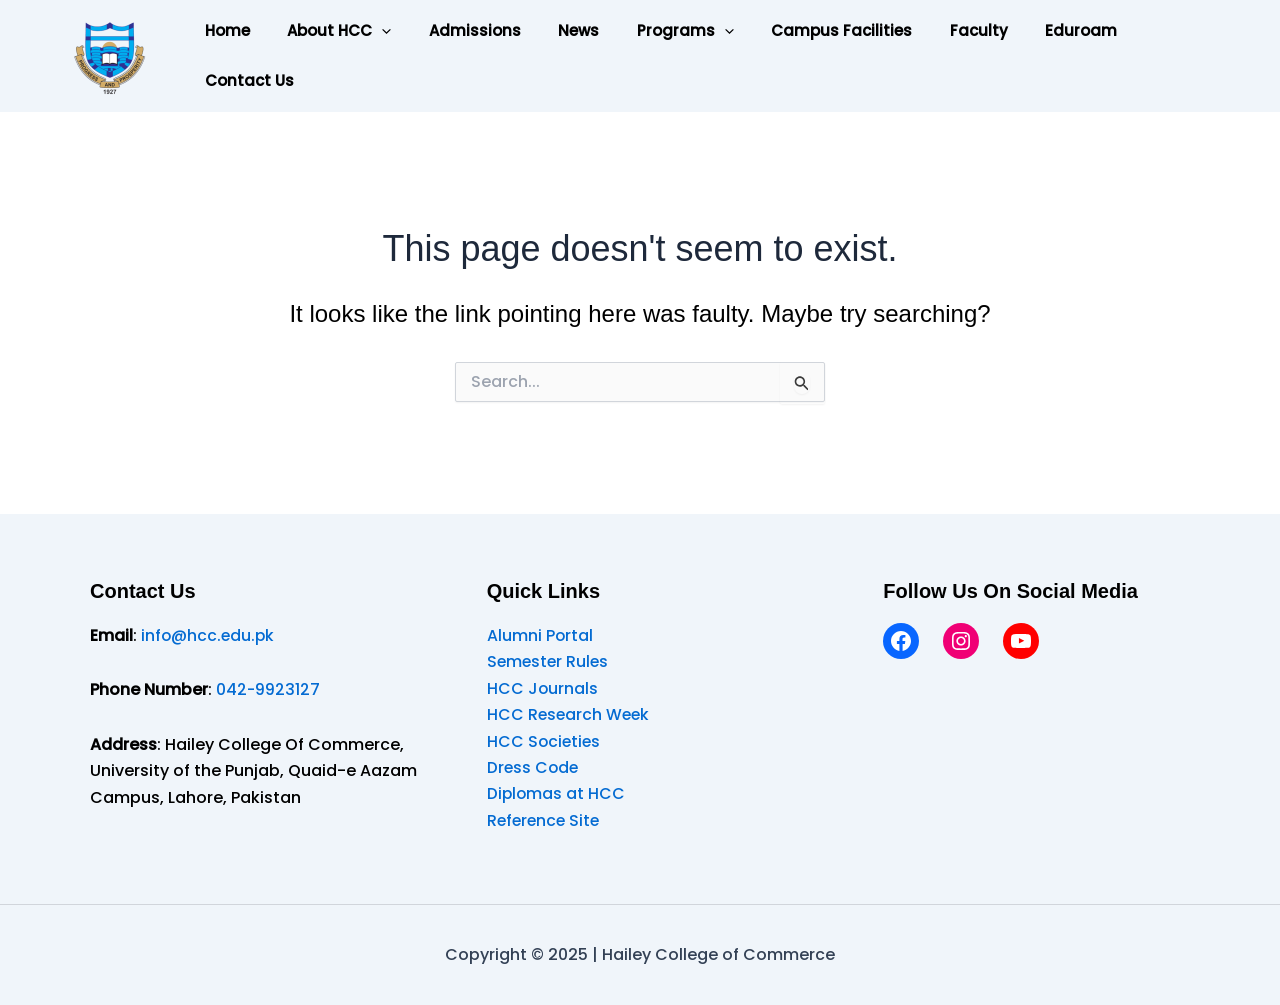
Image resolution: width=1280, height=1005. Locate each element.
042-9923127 (268, 689)
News (552, 30)
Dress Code (534, 767)
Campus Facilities (800, 30)
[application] (370, 31)
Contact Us (245, 80)
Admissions (456, 30)
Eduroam (1025, 30)
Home (223, 30)
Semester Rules (549, 661)
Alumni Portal (540, 635)
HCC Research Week (570, 714)
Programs (651, 31)
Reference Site (545, 820)
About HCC (328, 31)
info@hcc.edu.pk (209, 635)
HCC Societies (545, 741)
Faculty (930, 30)
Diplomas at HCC (557, 793)
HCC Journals (543, 688)
